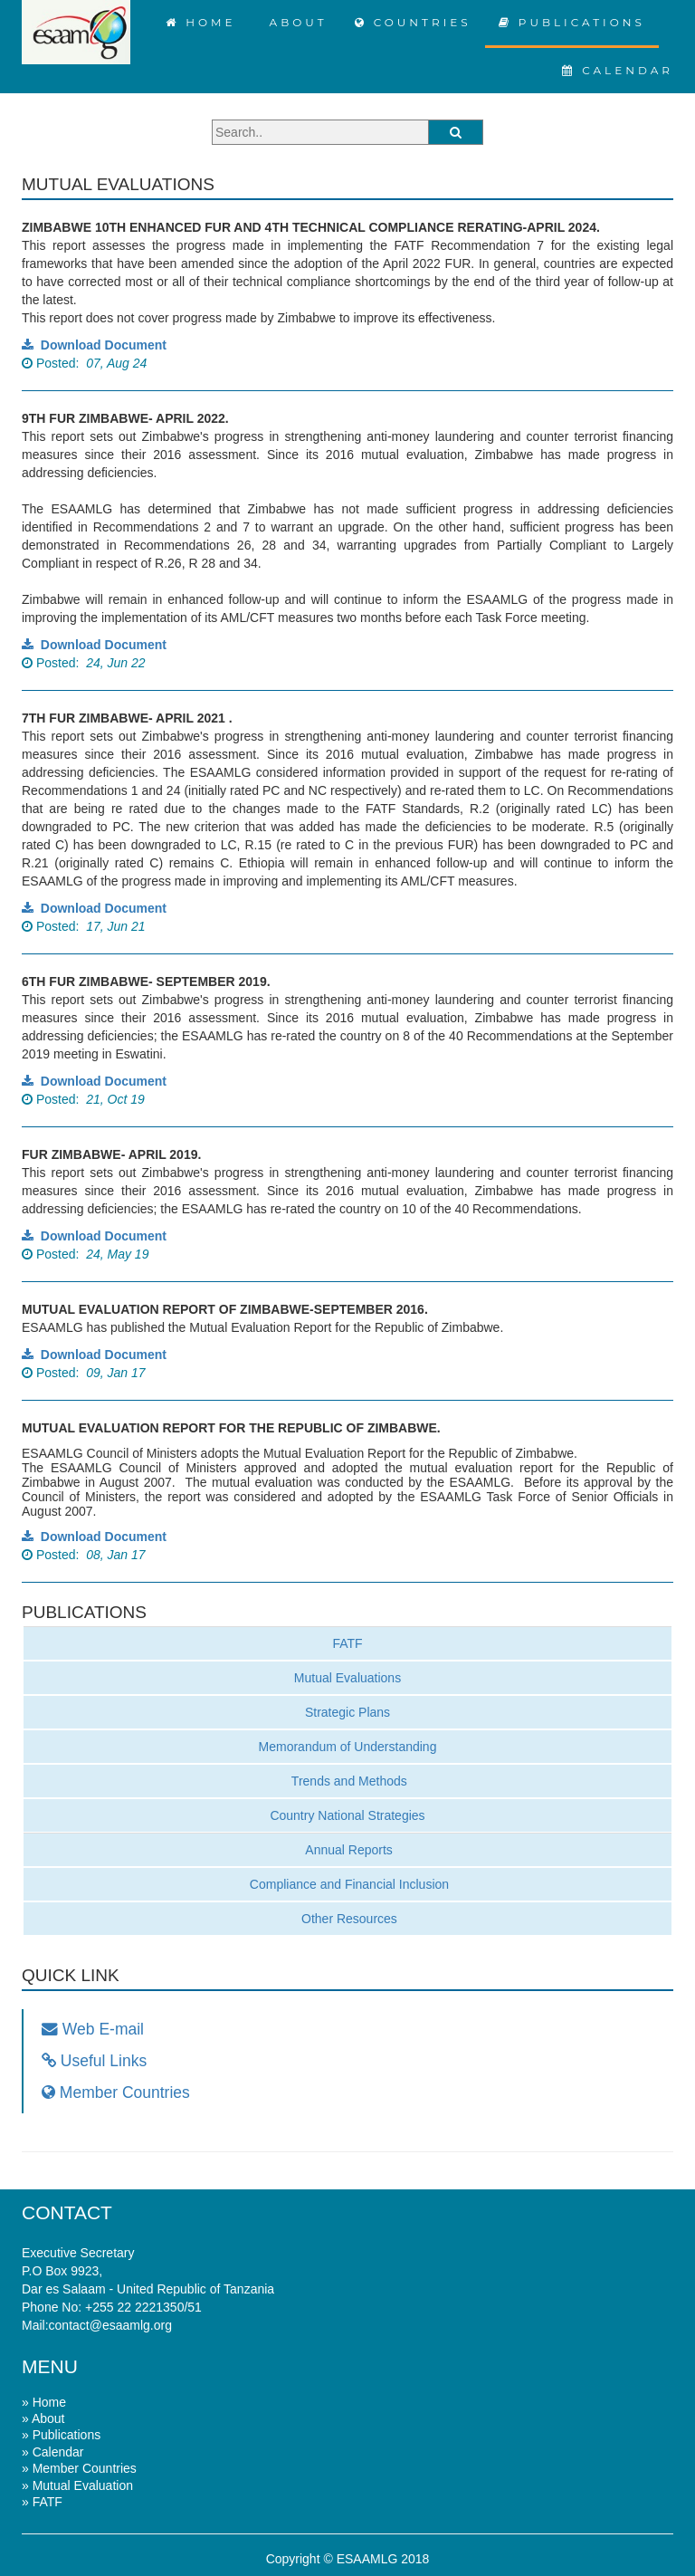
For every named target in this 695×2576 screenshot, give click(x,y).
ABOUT (294, 22)
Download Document (94, 345)
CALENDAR (617, 70)
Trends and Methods (347, 1781)
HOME (201, 22)
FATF (347, 1643)
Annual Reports (347, 1850)
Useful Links (94, 2061)
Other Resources (347, 1918)
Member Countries (116, 2092)
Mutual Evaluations (347, 1678)
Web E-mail (93, 2029)
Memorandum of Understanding (348, 1746)
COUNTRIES (413, 22)
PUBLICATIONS (572, 22)
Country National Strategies (347, 1815)
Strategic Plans (347, 1712)
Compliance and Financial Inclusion (347, 1884)
